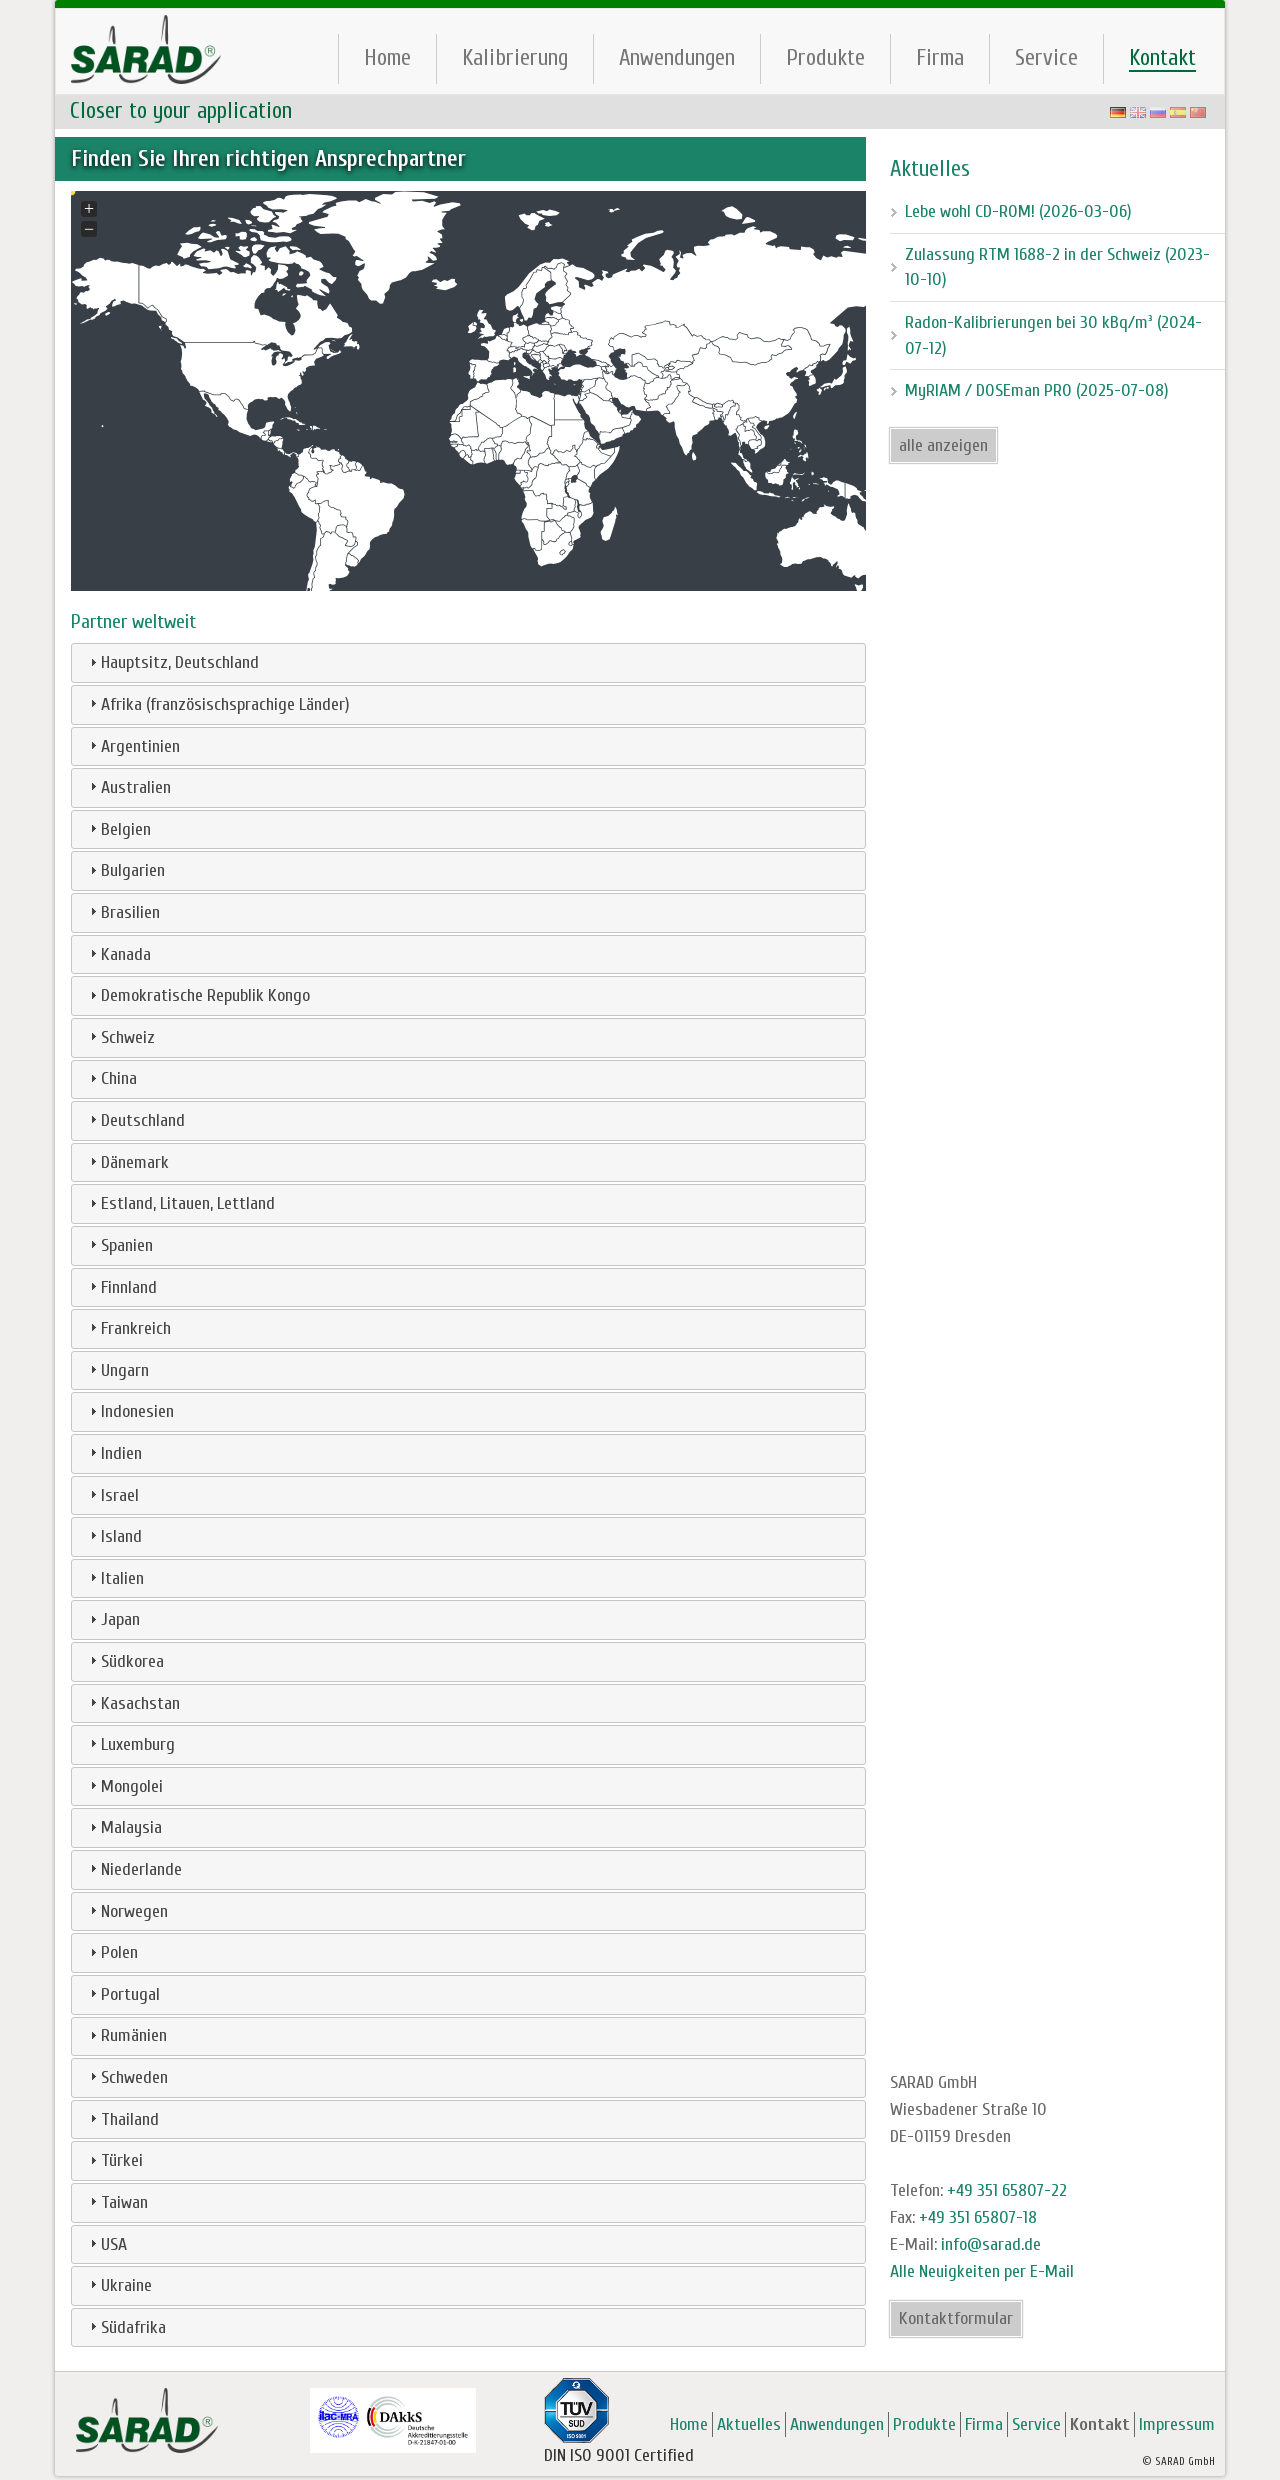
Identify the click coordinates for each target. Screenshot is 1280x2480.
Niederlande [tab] (133, 1869)
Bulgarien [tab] (125, 870)
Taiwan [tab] (116, 2202)
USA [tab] (106, 2244)
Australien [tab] (128, 787)
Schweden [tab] (126, 2077)
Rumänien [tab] (126, 2035)
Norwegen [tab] (126, 1911)
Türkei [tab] (114, 2160)
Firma (940, 57)
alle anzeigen (943, 445)
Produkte (825, 57)
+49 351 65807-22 (1007, 2190)
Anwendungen (677, 57)
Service (1046, 57)
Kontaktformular (956, 2318)
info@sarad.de (991, 2244)
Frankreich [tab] (128, 1328)
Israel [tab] (112, 1495)
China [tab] (111, 1078)
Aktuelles (749, 2424)
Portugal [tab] (122, 1994)
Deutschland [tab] (135, 1120)
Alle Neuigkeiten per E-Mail (982, 2271)
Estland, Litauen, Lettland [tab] (180, 1203)
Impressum (1177, 2424)
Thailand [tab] (122, 2119)
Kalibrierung (515, 57)
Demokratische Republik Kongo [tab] (197, 995)
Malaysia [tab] (123, 1827)
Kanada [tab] (118, 954)
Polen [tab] (111, 1952)
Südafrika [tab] (125, 2327)
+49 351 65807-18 (978, 2217)
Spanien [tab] (119, 1245)
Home (387, 57)
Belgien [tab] (118, 829)
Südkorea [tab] (124, 1661)
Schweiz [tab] (120, 1037)
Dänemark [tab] (127, 1162)
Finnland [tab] (121, 1287)
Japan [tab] (112, 1619)
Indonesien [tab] (129, 1411)
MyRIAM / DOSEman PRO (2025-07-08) (1037, 390)
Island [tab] (113, 1536)
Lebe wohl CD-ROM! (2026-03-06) (1018, 211)
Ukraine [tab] (118, 2285)
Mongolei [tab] (124, 1786)
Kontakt (1162, 58)
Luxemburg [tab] (130, 1744)
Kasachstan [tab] (132, 1703)
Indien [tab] (113, 1453)
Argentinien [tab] (132, 746)
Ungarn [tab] (117, 1370)
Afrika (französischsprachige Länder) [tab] (217, 704)
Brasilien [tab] (122, 912)
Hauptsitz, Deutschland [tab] (172, 662)
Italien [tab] (114, 1578)
